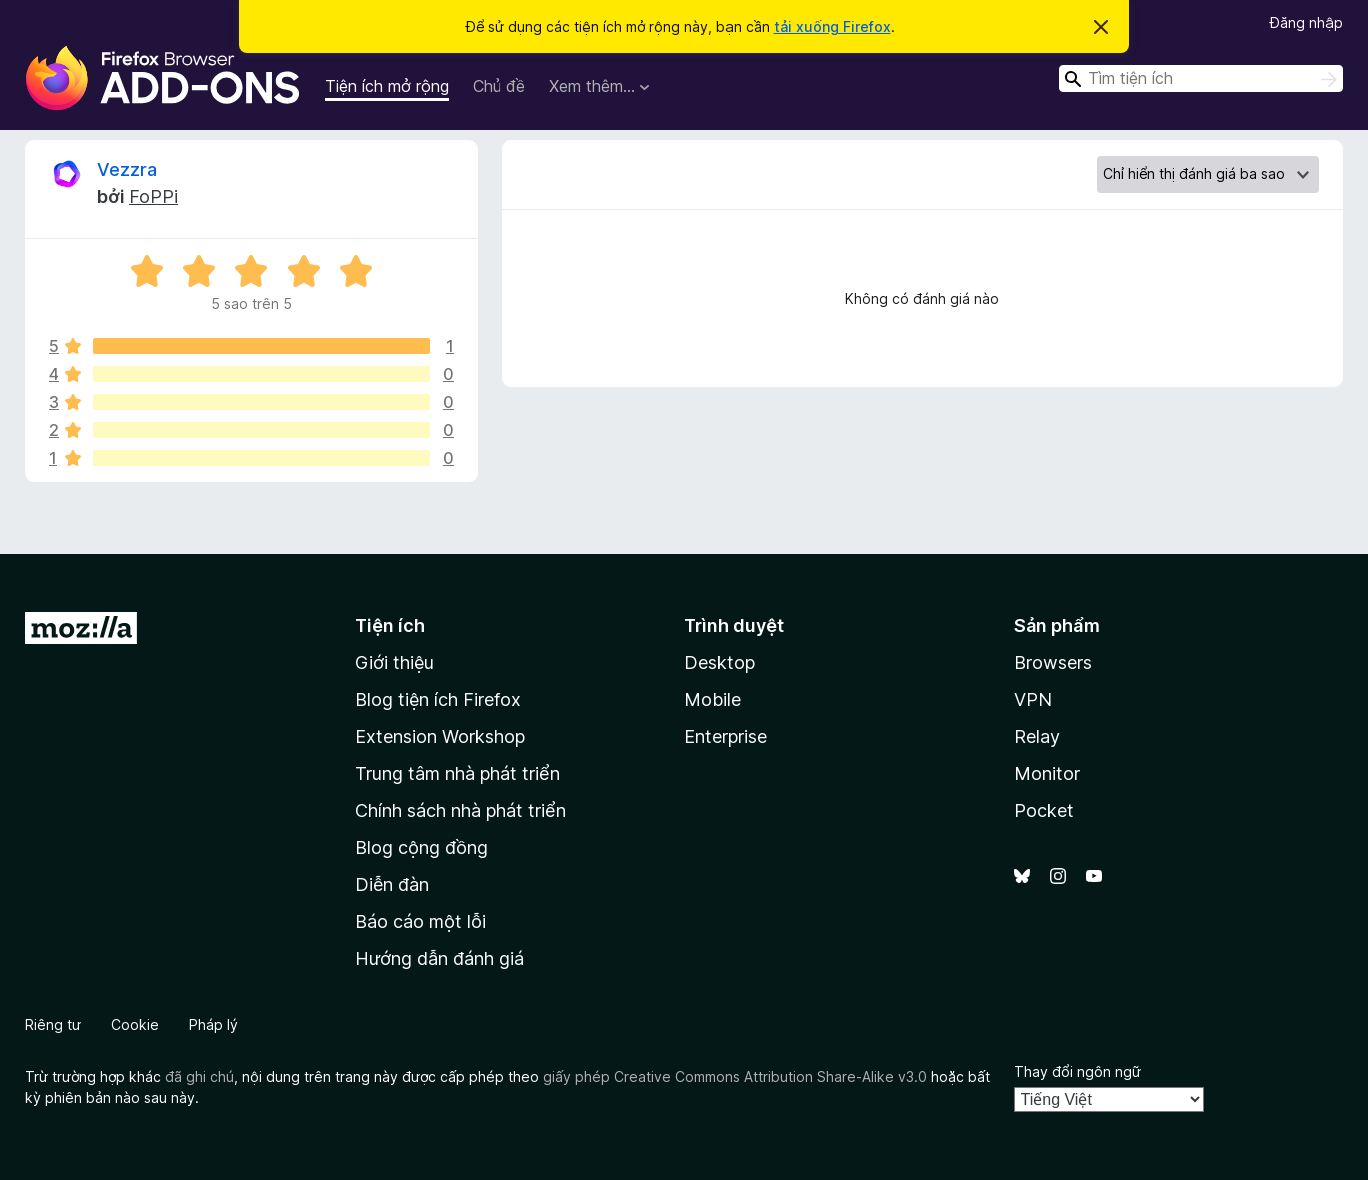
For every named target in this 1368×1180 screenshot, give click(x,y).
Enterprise (725, 736)
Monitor (1047, 773)
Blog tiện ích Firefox (438, 699)
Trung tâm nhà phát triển (457, 773)
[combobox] (1201, 78)
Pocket (1044, 810)
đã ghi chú (199, 1076)
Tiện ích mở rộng (387, 86)
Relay (1037, 736)
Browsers (1053, 662)
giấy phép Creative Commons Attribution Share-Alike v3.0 (735, 1076)
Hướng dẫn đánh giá (439, 958)
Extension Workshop (440, 736)
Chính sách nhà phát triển (460, 810)
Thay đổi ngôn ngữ (1077, 1071)
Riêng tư (53, 1024)
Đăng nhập (1306, 22)
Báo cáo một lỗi (420, 921)
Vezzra (127, 169)
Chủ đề (499, 86)
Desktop (719, 662)
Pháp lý (213, 1024)
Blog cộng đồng (421, 847)
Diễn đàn (392, 884)
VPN (1033, 699)
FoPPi (153, 196)
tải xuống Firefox (832, 26)
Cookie (135, 1024)
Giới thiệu (394, 662)
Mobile (712, 699)
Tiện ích (390, 625)
